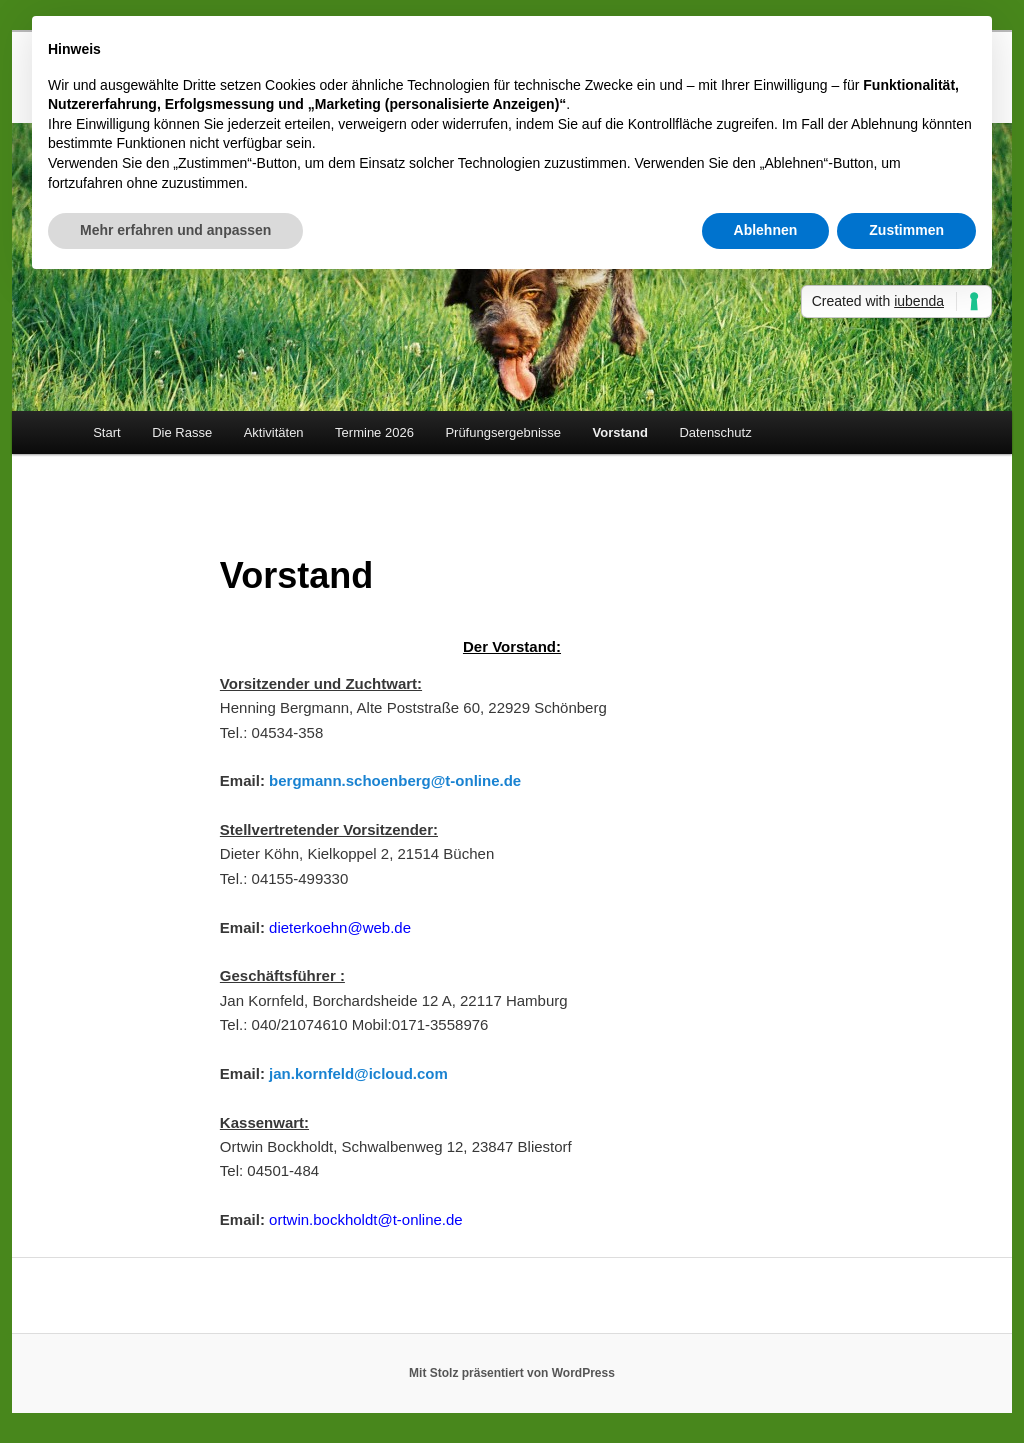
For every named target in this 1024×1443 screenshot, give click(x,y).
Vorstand (620, 432)
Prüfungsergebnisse (503, 432)
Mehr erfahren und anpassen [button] (175, 230)
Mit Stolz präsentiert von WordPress (512, 1373)
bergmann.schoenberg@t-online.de (395, 780)
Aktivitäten (274, 432)
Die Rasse (182, 432)
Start (106, 432)
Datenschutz (715, 432)
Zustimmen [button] (906, 230)
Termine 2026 (374, 432)
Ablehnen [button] (766, 230)
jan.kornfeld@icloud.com (358, 1073)
